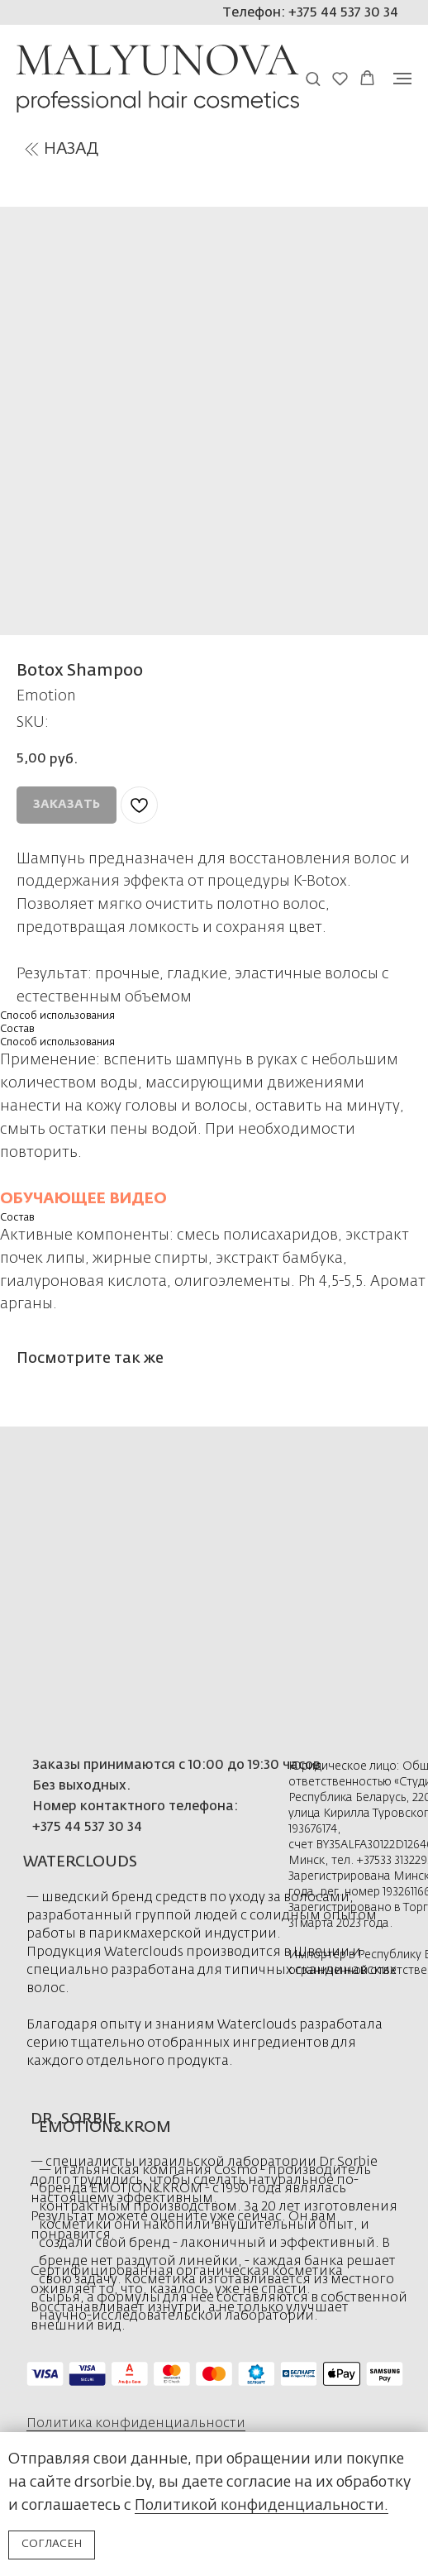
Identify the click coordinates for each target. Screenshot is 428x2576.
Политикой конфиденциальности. (261, 2505)
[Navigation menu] (402, 78)
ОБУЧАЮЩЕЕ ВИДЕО (83, 1199)
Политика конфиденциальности (135, 2423)
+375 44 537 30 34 (87, 1827)
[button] (313, 78)
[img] (32, 149)
